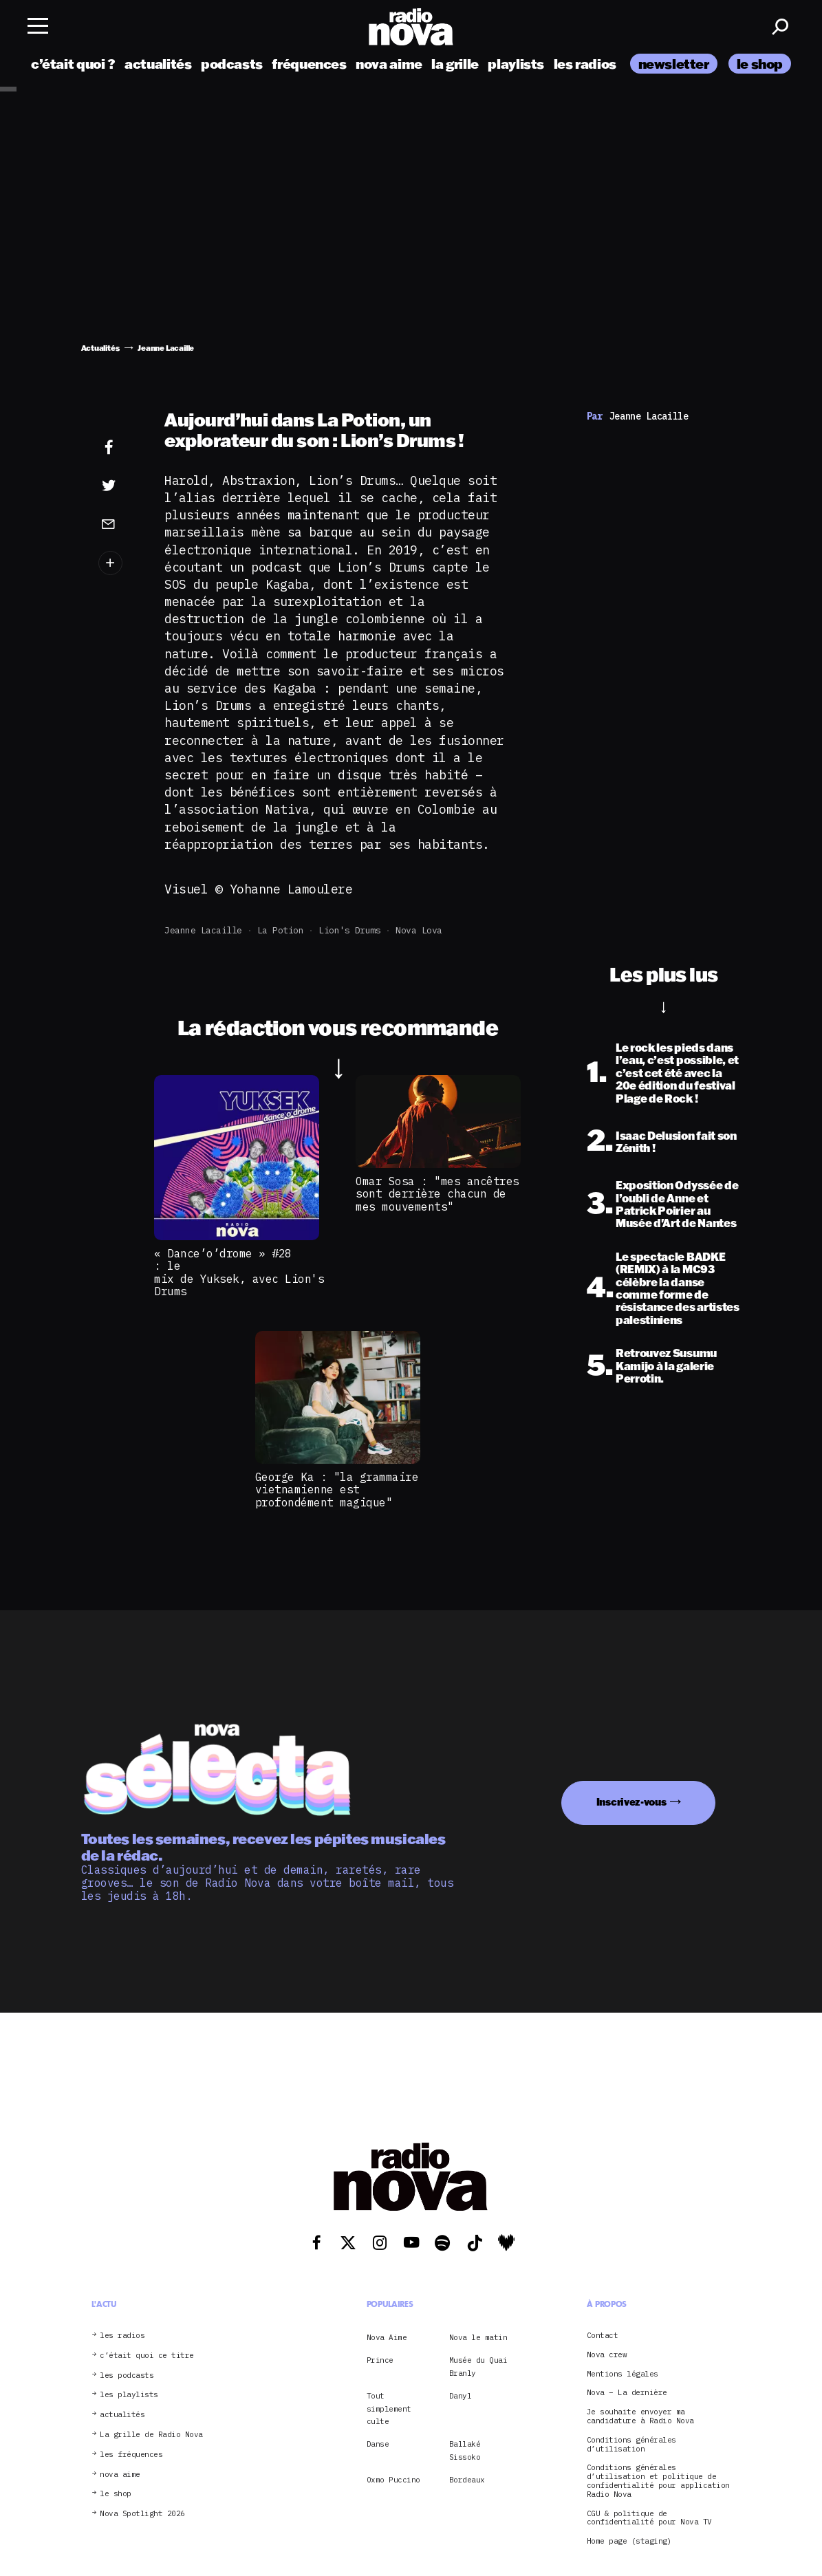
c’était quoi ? (73, 63)
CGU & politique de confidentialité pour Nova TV (649, 2518)
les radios (585, 63)
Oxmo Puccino (393, 2480)
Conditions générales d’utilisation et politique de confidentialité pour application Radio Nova (658, 2480)
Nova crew (607, 2354)
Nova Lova (419, 930)
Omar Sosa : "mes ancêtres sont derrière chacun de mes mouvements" (437, 1193)
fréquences (309, 63)
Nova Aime (387, 2337)
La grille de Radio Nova (151, 2434)
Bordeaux (467, 2480)
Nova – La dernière (627, 2392)
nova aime (389, 63)
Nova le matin (478, 2337)
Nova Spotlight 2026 (142, 2513)
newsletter (673, 63)
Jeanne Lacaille (203, 930)
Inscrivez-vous (631, 1801)
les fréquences (131, 2454)
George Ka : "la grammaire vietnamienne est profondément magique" (337, 1489)
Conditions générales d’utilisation (631, 2445)
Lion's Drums (349, 930)
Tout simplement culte (389, 2408)
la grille (455, 63)
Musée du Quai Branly (478, 2366)
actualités (158, 63)
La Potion (280, 930)
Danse (378, 2444)
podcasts (232, 63)
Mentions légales (622, 2374)
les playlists (129, 2394)
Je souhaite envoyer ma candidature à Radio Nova (640, 2416)
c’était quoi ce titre (147, 2355)
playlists (516, 63)
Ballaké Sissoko (465, 2450)
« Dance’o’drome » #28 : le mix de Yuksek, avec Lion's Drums (242, 1272)
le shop (760, 63)
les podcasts (126, 2375)
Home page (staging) (629, 2541)
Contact (602, 2335)
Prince (380, 2360)
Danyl (460, 2396)
